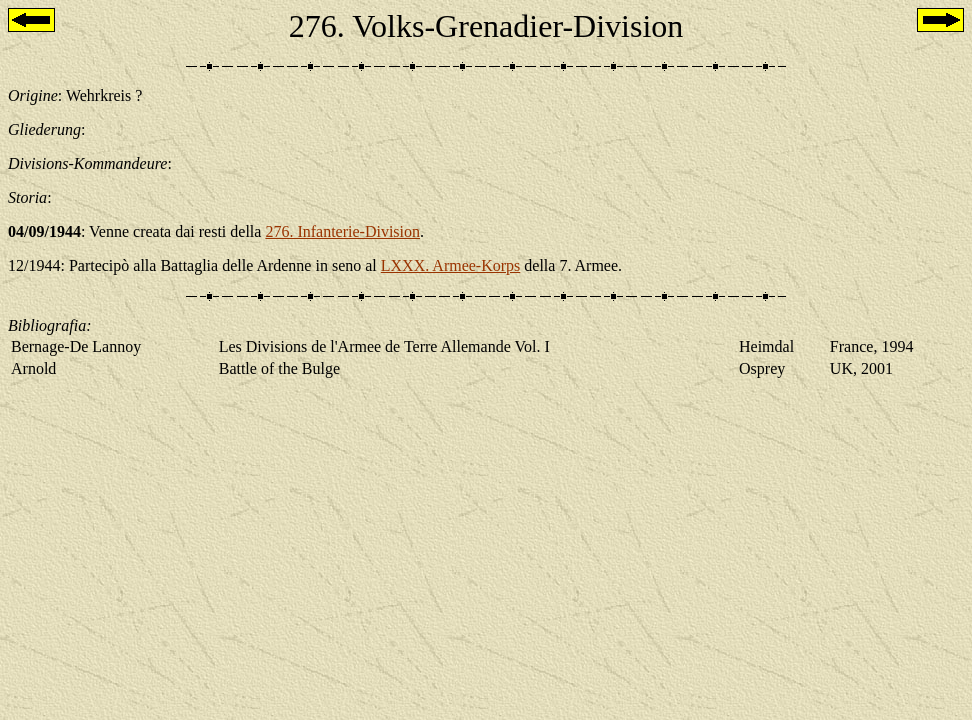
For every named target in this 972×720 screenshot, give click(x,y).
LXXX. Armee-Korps (451, 265)
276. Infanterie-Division (342, 231)
